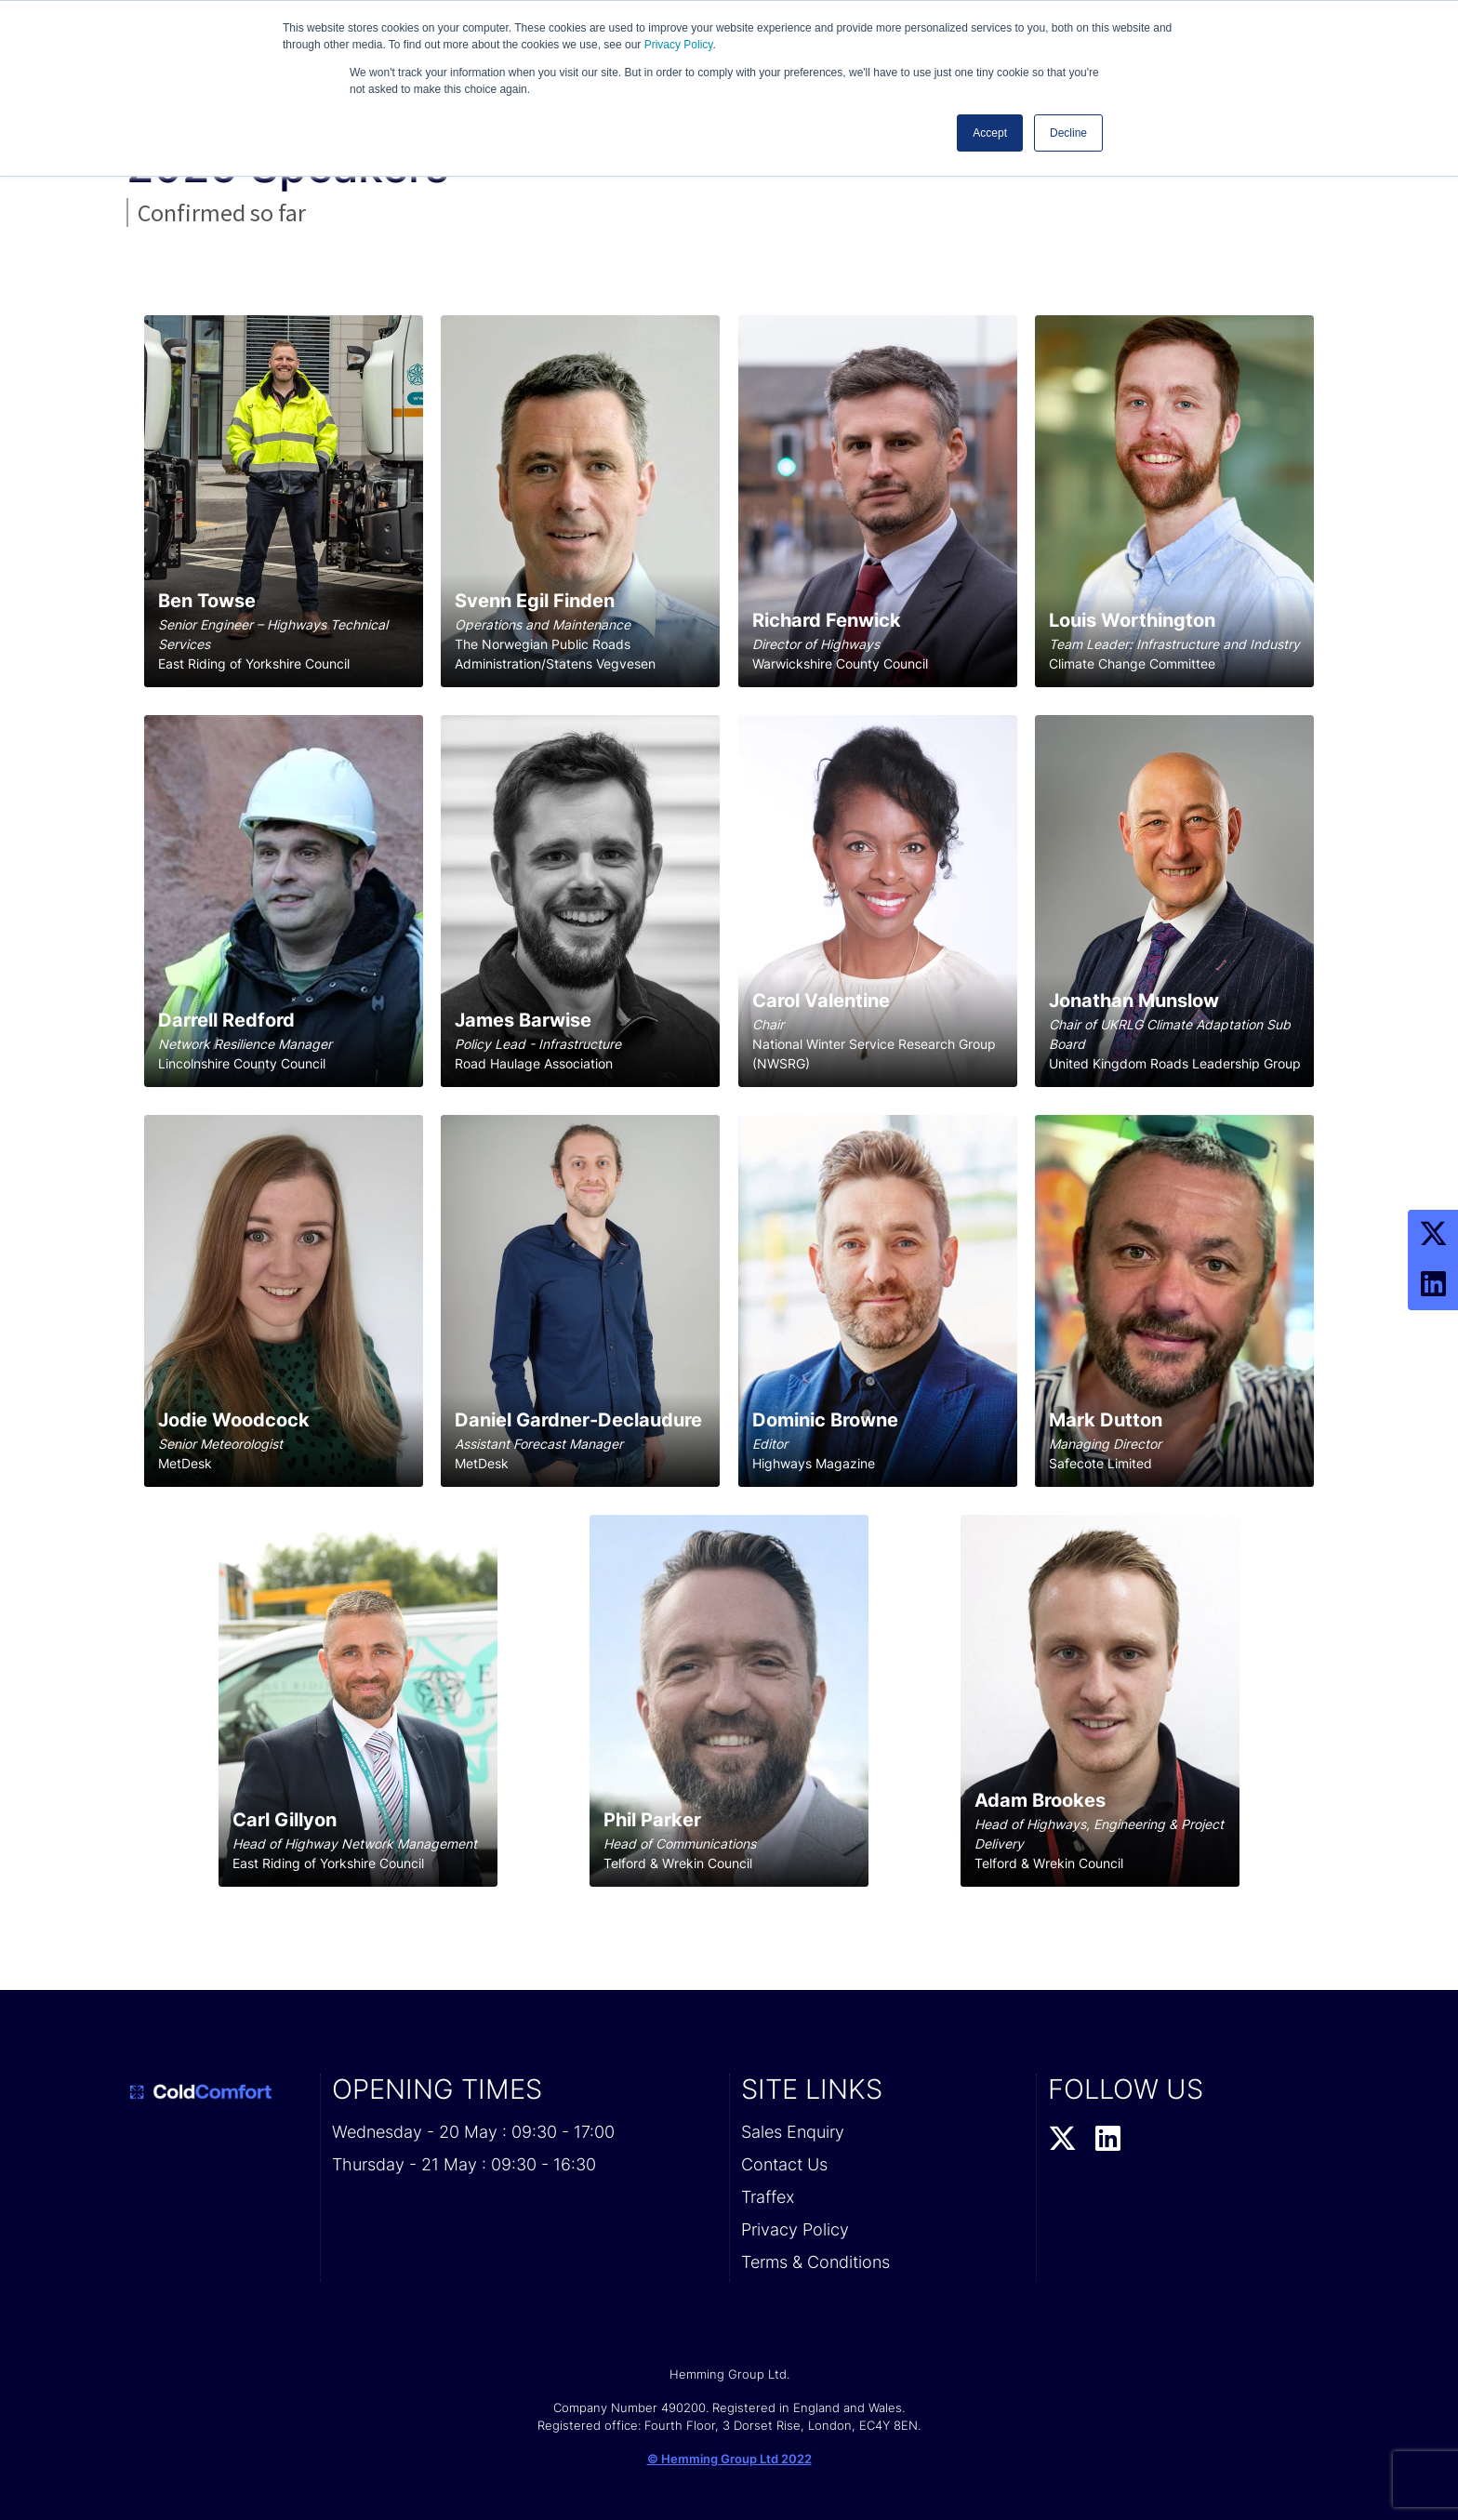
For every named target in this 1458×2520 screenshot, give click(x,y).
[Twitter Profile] (1433, 1235)
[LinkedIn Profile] (1433, 1285)
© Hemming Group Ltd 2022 (729, 2458)
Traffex (767, 2197)
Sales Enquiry (792, 2132)
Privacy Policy (678, 44)
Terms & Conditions (815, 2262)
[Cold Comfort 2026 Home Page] (217, 2092)
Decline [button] (1068, 132)
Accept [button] (990, 132)
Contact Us (784, 2164)
